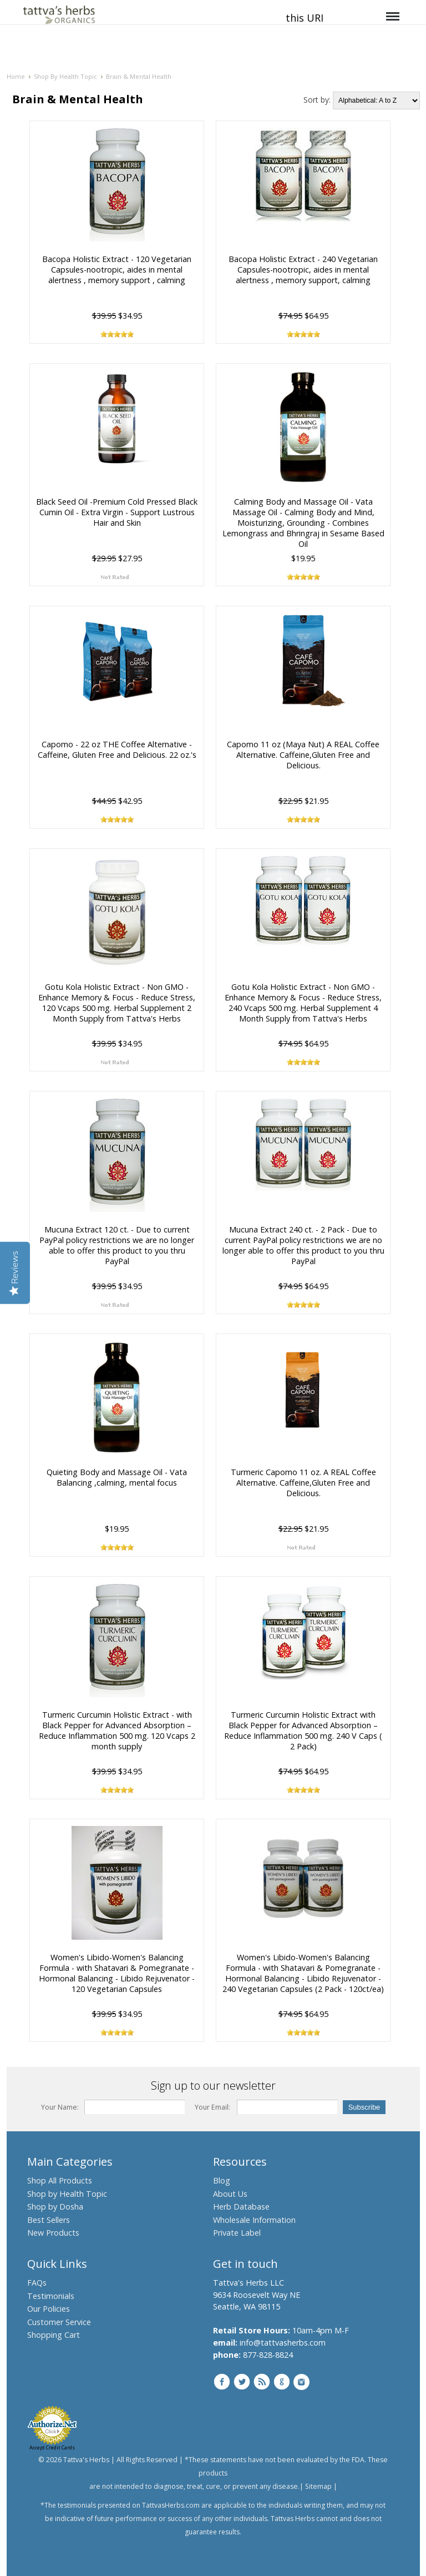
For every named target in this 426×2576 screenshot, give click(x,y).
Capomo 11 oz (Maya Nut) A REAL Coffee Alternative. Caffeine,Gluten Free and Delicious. (303, 755)
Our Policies (48, 2308)
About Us (230, 2193)
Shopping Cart (53, 2335)
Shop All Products (59, 2180)
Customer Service (59, 2322)
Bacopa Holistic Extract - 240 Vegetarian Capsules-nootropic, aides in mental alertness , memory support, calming (303, 269)
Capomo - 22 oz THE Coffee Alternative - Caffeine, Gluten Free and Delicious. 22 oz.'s (116, 749)
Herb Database (241, 2206)
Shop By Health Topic (65, 76)
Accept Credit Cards (52, 2447)
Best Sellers (48, 2220)
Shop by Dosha (55, 2206)
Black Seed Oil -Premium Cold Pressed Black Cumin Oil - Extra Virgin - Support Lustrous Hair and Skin (116, 512)
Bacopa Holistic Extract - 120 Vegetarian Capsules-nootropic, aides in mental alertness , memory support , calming (116, 269)
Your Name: (60, 2107)
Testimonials (50, 2296)
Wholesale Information (254, 2220)
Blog (221, 2180)
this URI (304, 17)
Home (16, 76)
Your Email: (212, 2107)
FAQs (37, 2282)
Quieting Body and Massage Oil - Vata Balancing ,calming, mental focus (117, 1477)
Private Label (237, 2232)
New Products (53, 2232)
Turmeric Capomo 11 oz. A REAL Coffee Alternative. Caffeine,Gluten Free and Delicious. (303, 1482)
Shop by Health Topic (67, 2193)
